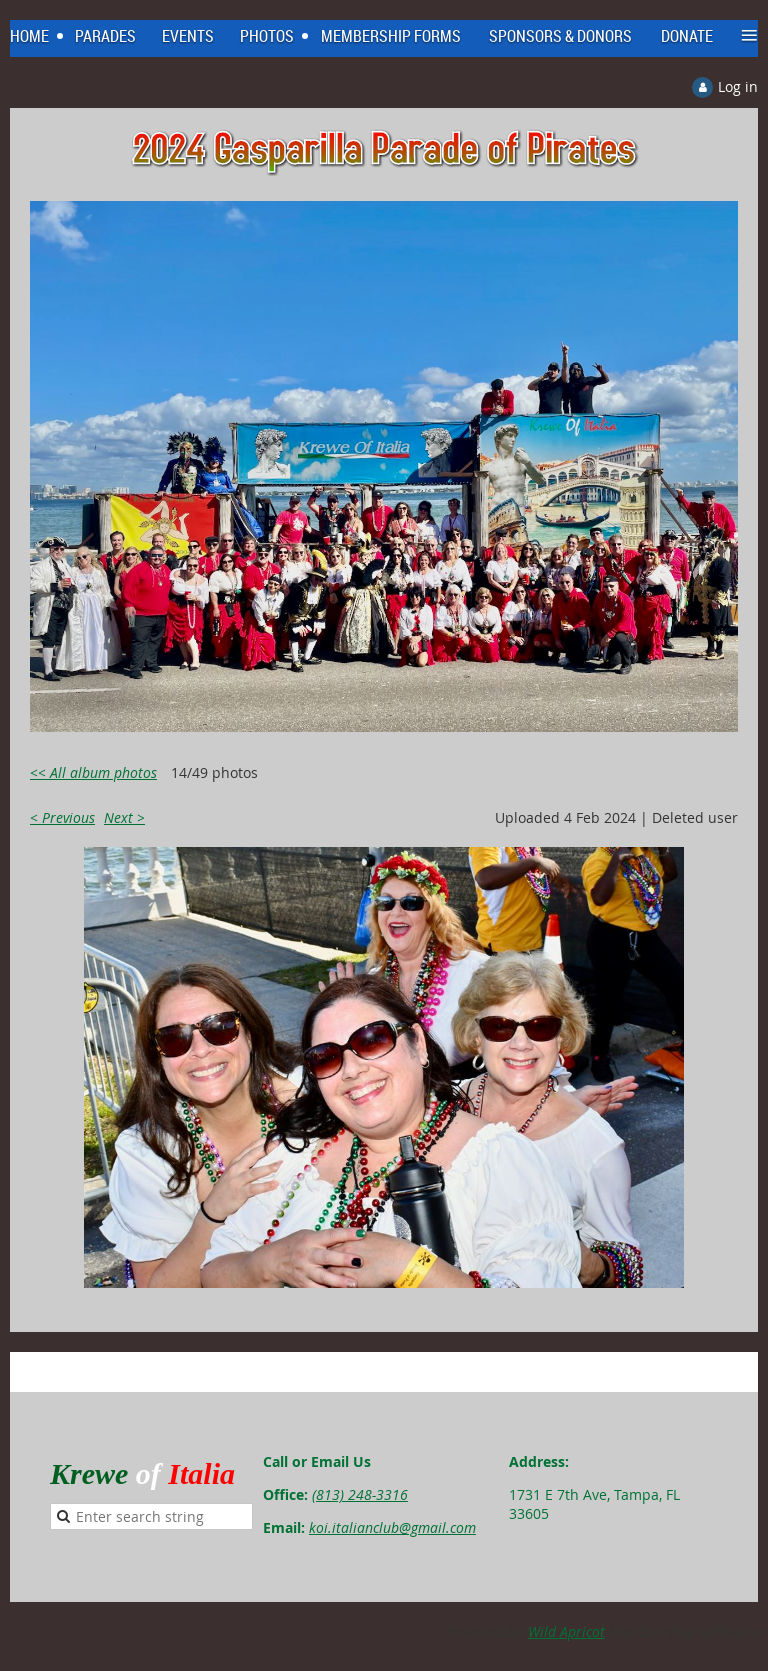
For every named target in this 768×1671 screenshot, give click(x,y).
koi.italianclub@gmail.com (392, 1527)
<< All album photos (93, 772)
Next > (124, 817)
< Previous (62, 817)
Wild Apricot (566, 1631)
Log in (738, 86)
